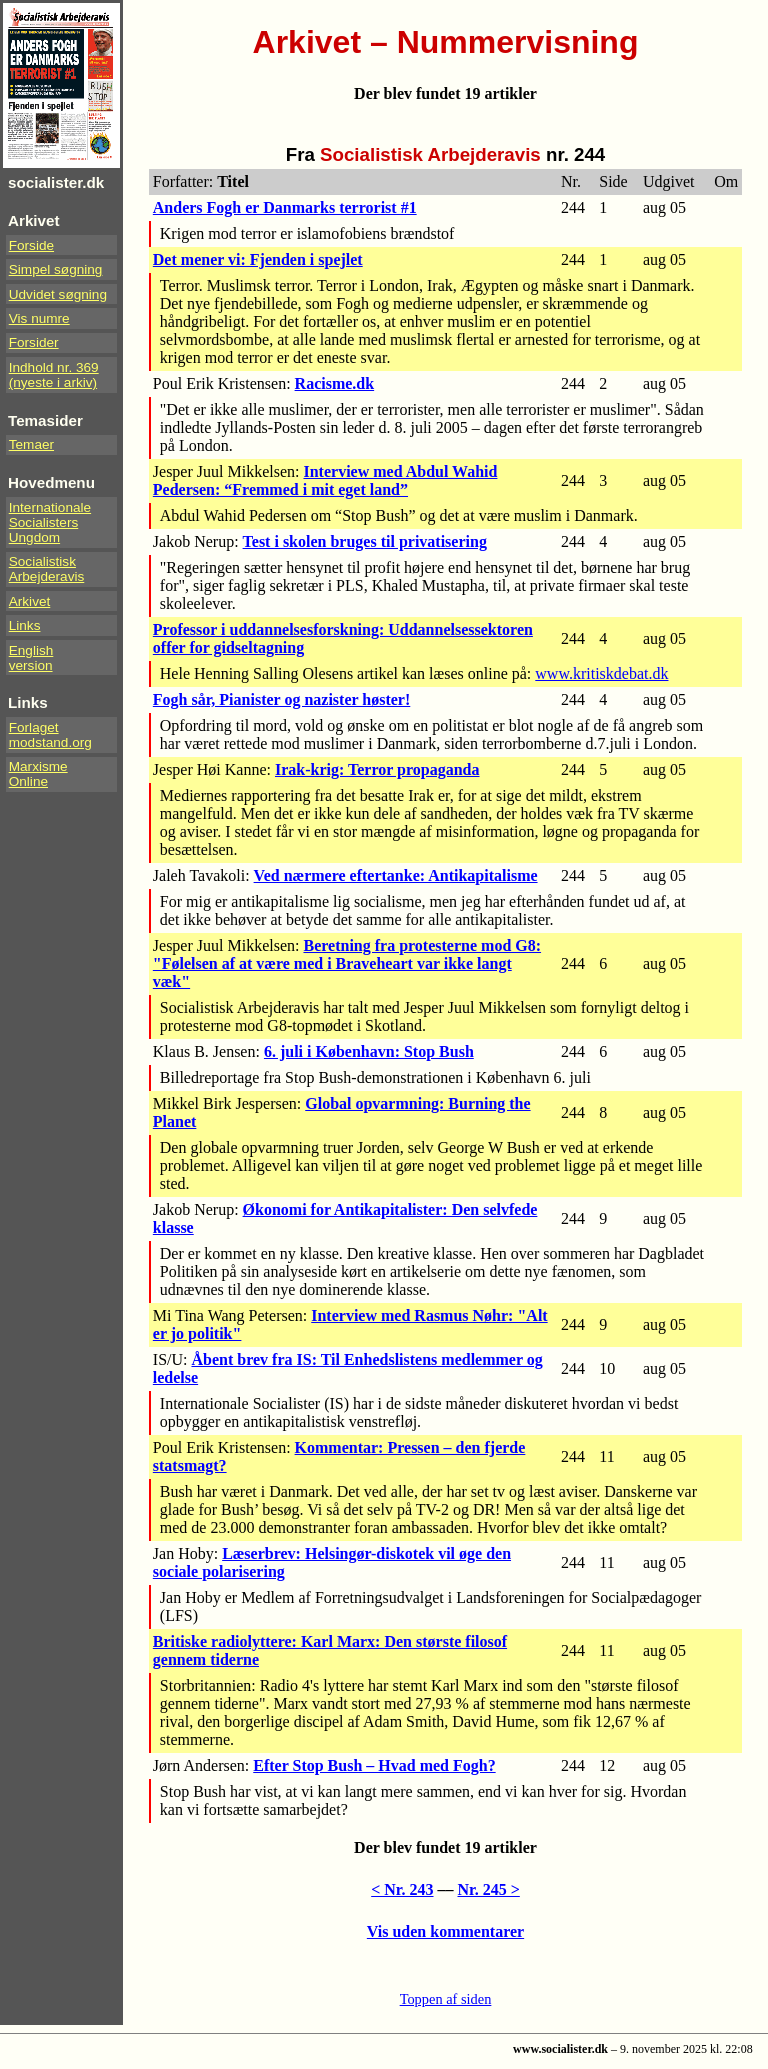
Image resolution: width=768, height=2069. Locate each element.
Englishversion (31, 658)
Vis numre (39, 318)
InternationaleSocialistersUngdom (50, 522)
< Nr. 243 (402, 1889)
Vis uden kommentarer (445, 1931)
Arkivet (30, 601)
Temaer (31, 444)
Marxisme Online (38, 774)
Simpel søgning (56, 269)
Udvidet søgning (58, 294)
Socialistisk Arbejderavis (47, 569)
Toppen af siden (446, 1999)
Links (25, 625)
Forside (31, 245)
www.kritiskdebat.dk (601, 673)
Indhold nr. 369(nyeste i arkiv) (54, 375)
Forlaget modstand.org (50, 735)
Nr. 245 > (489, 1889)
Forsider (34, 342)
